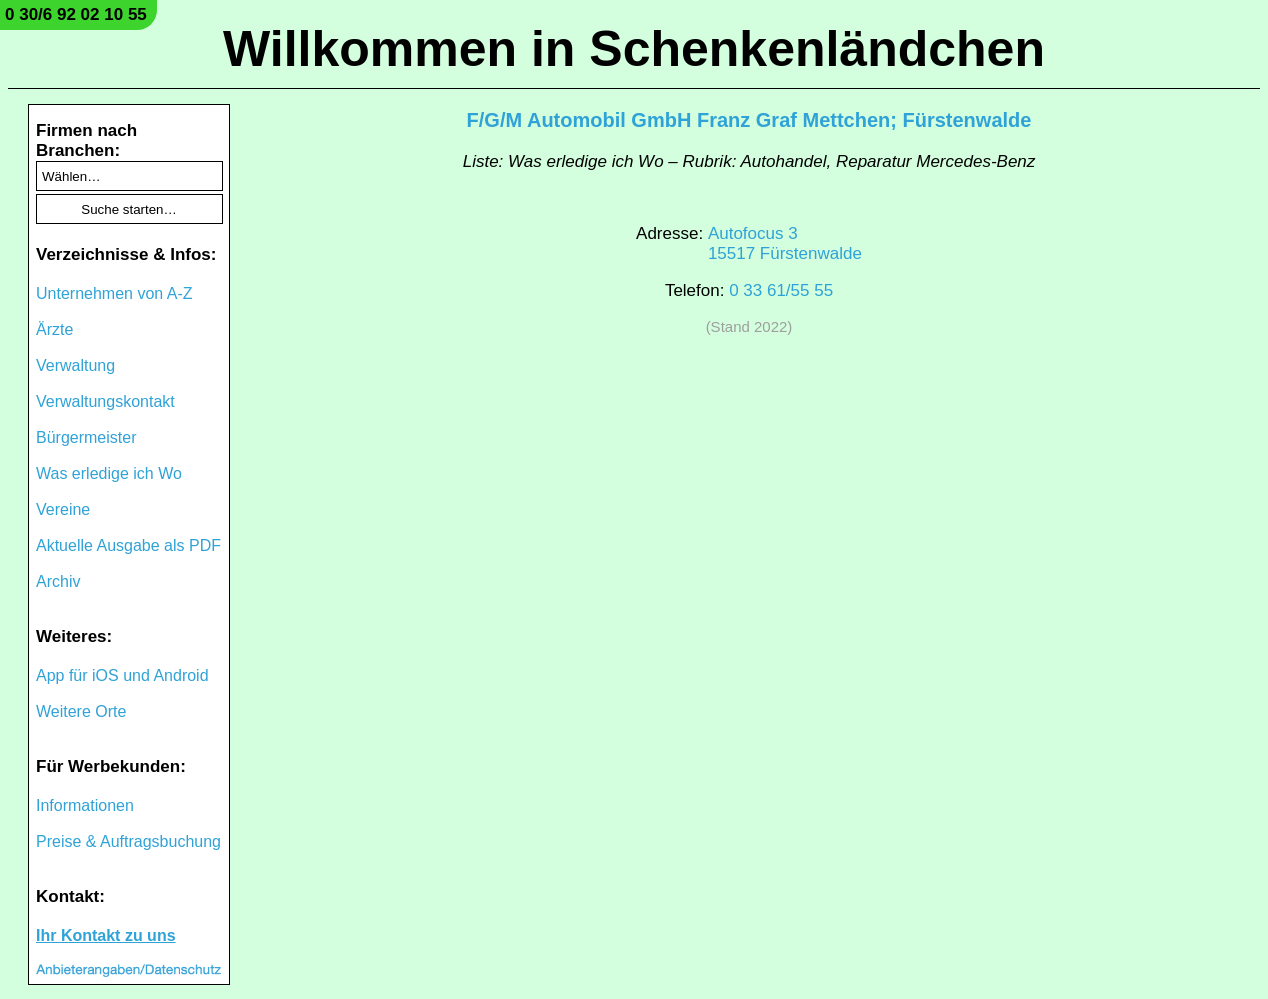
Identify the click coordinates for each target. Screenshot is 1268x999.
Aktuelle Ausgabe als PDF (128, 545)
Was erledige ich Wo (109, 473)
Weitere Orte (81, 711)
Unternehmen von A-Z (114, 293)
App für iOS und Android (122, 675)
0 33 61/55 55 (781, 290)
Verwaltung (75, 365)
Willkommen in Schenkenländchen (634, 49)
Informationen (85, 805)
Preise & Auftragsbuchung (128, 841)
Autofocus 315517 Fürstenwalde (785, 243)
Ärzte (54, 329)
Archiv (58, 581)
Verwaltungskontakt (105, 401)
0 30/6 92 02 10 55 (76, 14)
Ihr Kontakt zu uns (106, 935)
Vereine (63, 509)
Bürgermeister (86, 437)
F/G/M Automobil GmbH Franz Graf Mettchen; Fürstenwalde (749, 120)
